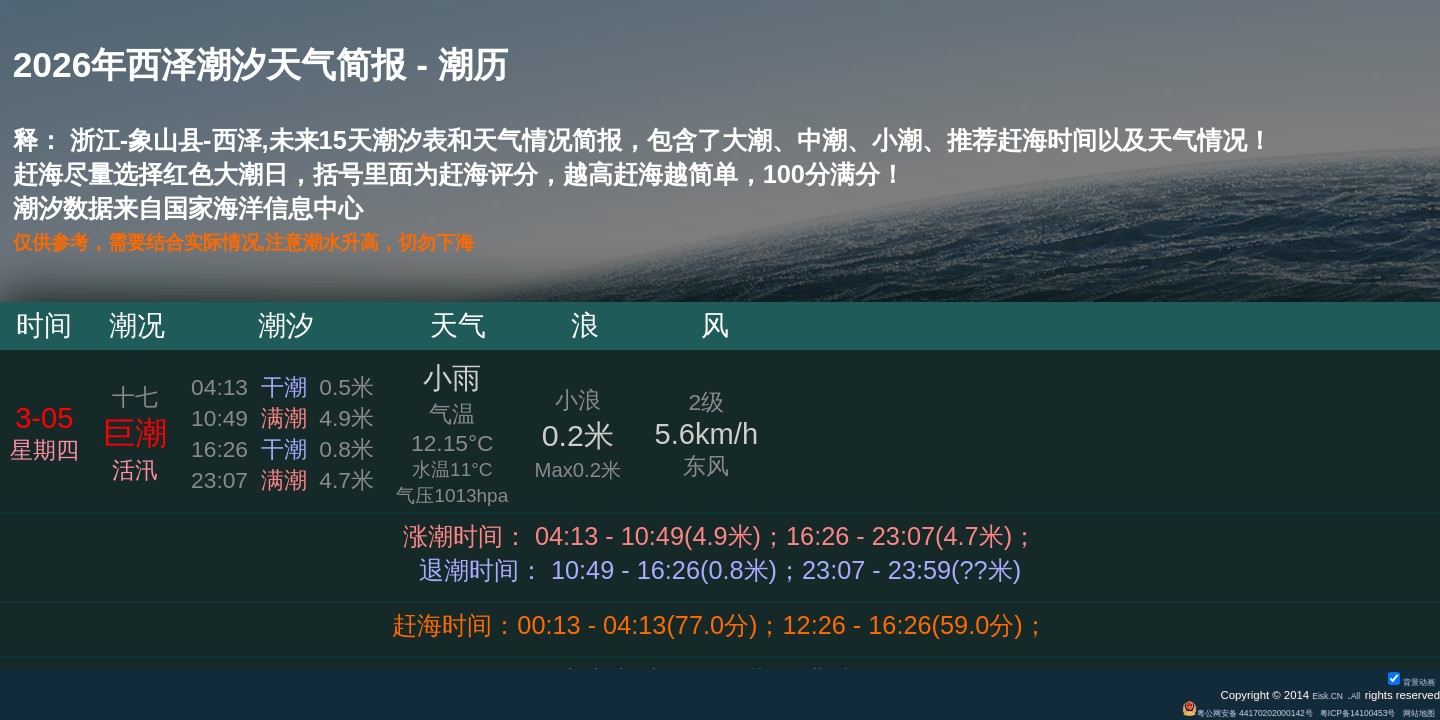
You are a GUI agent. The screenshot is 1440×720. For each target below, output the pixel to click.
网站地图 (1412, 712)
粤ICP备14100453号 (1329, 712)
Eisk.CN (1315, 695)
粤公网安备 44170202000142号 (1183, 712)
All (1352, 695)
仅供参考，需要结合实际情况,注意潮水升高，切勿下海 (316, 242)
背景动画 (1404, 681)
